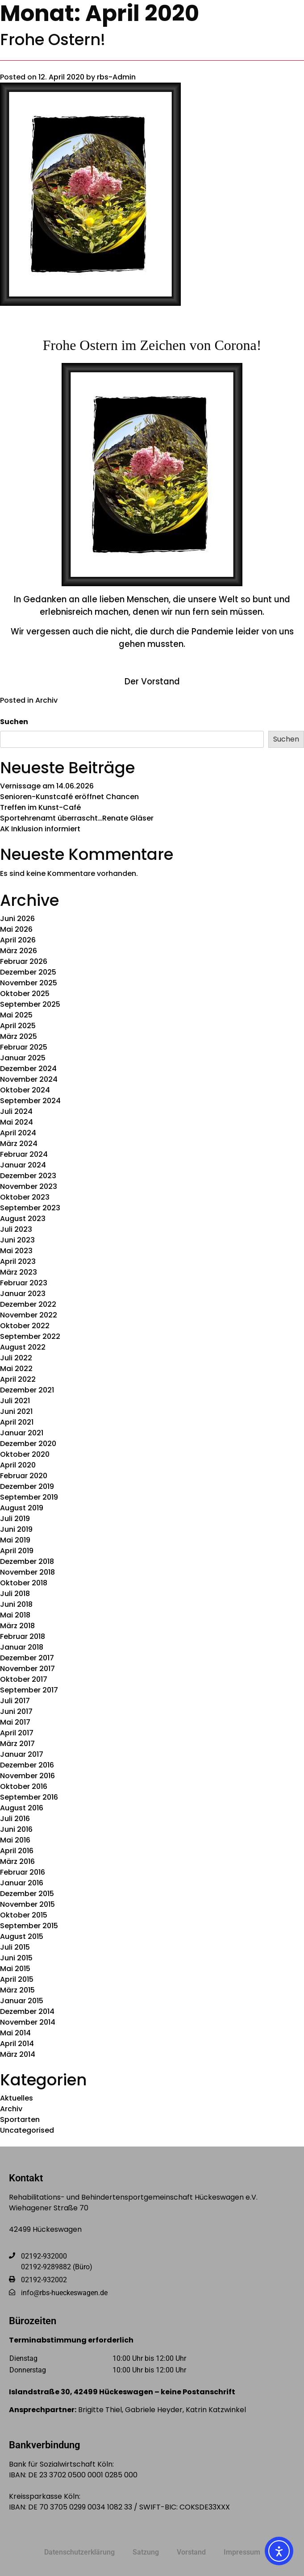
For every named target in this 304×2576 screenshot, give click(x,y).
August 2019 (21, 1508)
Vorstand (191, 2552)
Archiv (46, 700)
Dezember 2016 (27, 1765)
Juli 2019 (15, 1518)
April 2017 (16, 1733)
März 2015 (17, 1990)
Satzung (146, 2552)
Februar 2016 (22, 1872)
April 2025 (18, 1026)
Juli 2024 (16, 1111)
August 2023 (23, 1218)
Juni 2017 (16, 1711)
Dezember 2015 (27, 1893)
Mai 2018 (15, 1615)
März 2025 (18, 1036)
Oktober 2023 (25, 1197)
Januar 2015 (21, 2001)
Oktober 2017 (23, 1679)
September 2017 (29, 1690)
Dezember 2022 (28, 1304)
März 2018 (17, 1626)
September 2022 (30, 1336)
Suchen (14, 722)
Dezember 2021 (27, 1390)
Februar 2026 (23, 961)
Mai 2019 (15, 1540)
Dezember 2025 (28, 972)
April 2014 (17, 2043)
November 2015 (27, 1904)
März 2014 (17, 2054)
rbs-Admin (116, 77)
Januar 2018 (21, 1647)
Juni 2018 (16, 1604)
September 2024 (30, 1101)
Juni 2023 (17, 1240)
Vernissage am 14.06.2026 (47, 786)
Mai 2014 (15, 2033)
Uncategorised (27, 2130)
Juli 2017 (15, 1701)
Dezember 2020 (28, 1443)
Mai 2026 (16, 929)
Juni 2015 (16, 1958)
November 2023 (28, 1186)
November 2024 (29, 1079)
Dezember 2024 (28, 1068)
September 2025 (30, 1004)
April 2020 (18, 1465)
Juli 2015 (15, 1947)
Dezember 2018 (27, 1561)
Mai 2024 (16, 1122)
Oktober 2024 (25, 1090)
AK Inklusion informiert (40, 829)
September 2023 (30, 1208)
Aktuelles (16, 2098)
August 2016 (21, 1808)
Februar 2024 (24, 1154)
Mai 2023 (16, 1251)
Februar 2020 (23, 1476)
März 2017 (17, 1743)
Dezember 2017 (27, 1658)
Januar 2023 (23, 1293)
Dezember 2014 (27, 2011)
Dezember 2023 (28, 1176)
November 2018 (27, 1572)
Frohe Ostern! (52, 39)
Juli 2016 (15, 1818)
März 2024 (18, 1143)
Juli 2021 (15, 1401)
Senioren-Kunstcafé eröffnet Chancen (69, 797)
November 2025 (28, 983)
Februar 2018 (22, 1636)
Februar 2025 (23, 1047)
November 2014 (27, 2022)
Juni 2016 (16, 1829)
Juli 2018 (15, 1593)
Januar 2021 (21, 1433)
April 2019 (16, 1551)
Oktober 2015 (23, 1915)
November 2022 (28, 1315)
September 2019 (29, 1497)
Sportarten (20, 2119)
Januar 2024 (23, 1165)
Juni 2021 (16, 1411)
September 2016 (29, 1797)
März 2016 (17, 1861)
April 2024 (18, 1133)
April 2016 (16, 1851)
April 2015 (16, 1979)
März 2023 (18, 1272)
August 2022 (23, 1347)
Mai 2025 (16, 1015)
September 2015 (29, 1926)
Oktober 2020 (25, 1454)
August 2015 (21, 1936)
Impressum (242, 2552)
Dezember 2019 (27, 1486)
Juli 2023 (16, 1229)
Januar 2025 (23, 1058)
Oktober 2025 (25, 993)
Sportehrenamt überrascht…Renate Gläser (77, 818)
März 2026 (18, 951)
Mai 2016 (15, 1840)
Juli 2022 (16, 1358)
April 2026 (18, 940)
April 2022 (18, 1379)
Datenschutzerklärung (79, 2552)
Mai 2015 (15, 1968)
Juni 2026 (17, 918)
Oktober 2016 (23, 1786)
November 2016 (27, 1776)
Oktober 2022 (25, 1326)
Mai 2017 (15, 1722)
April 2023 (18, 1261)
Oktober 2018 (23, 1583)
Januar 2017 (21, 1754)
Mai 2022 (16, 1368)
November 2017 (27, 1668)
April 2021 (16, 1422)
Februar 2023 (23, 1283)
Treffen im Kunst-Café (40, 807)
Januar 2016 (21, 1883)
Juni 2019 (16, 1529)
